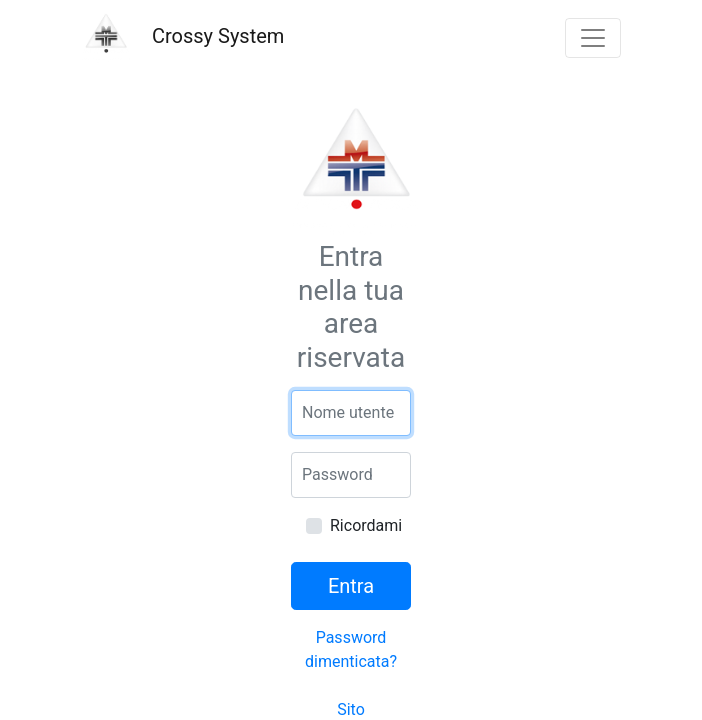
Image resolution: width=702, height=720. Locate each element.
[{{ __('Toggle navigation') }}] (593, 38)
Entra (351, 586)
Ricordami (366, 525)
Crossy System (182, 38)
